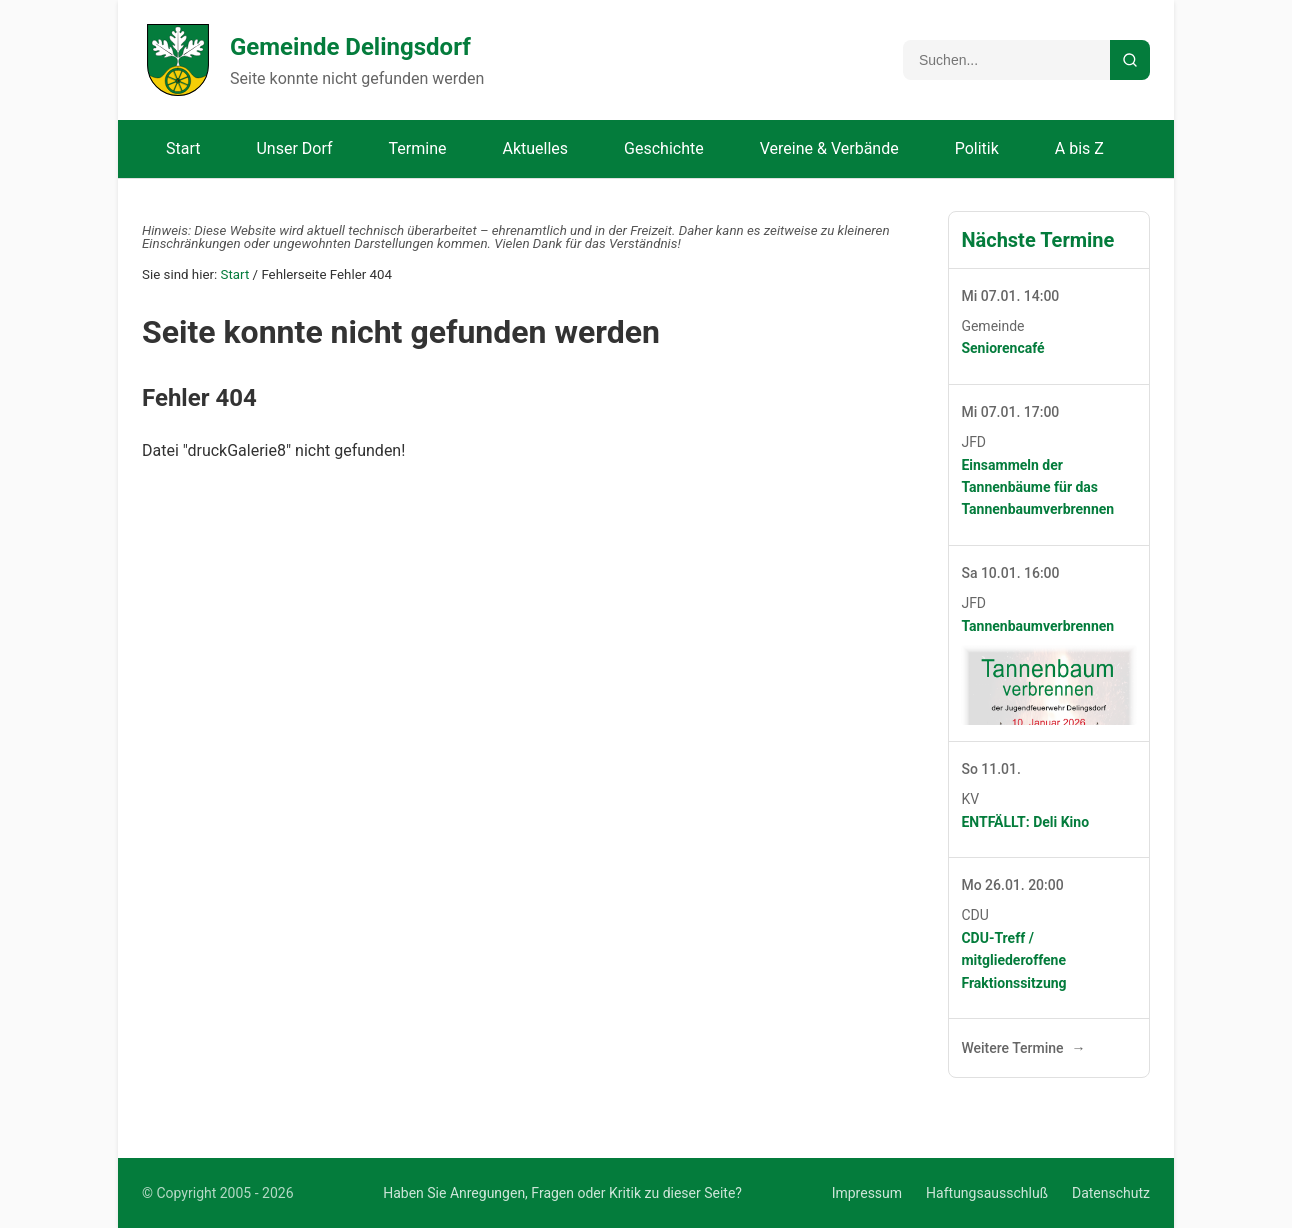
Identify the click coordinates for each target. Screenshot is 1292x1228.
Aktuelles (535, 148)
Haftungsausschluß (987, 1193)
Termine (418, 148)
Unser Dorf (294, 148)
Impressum (867, 1193)
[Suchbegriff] (1006, 60)
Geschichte (664, 148)
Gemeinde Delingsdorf (350, 47)
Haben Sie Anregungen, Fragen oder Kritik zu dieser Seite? (562, 1193)
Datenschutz (1111, 1193)
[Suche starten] (1130, 60)
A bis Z (1079, 148)
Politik (977, 148)
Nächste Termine (1037, 240)
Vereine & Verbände (829, 148)
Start (183, 148)
